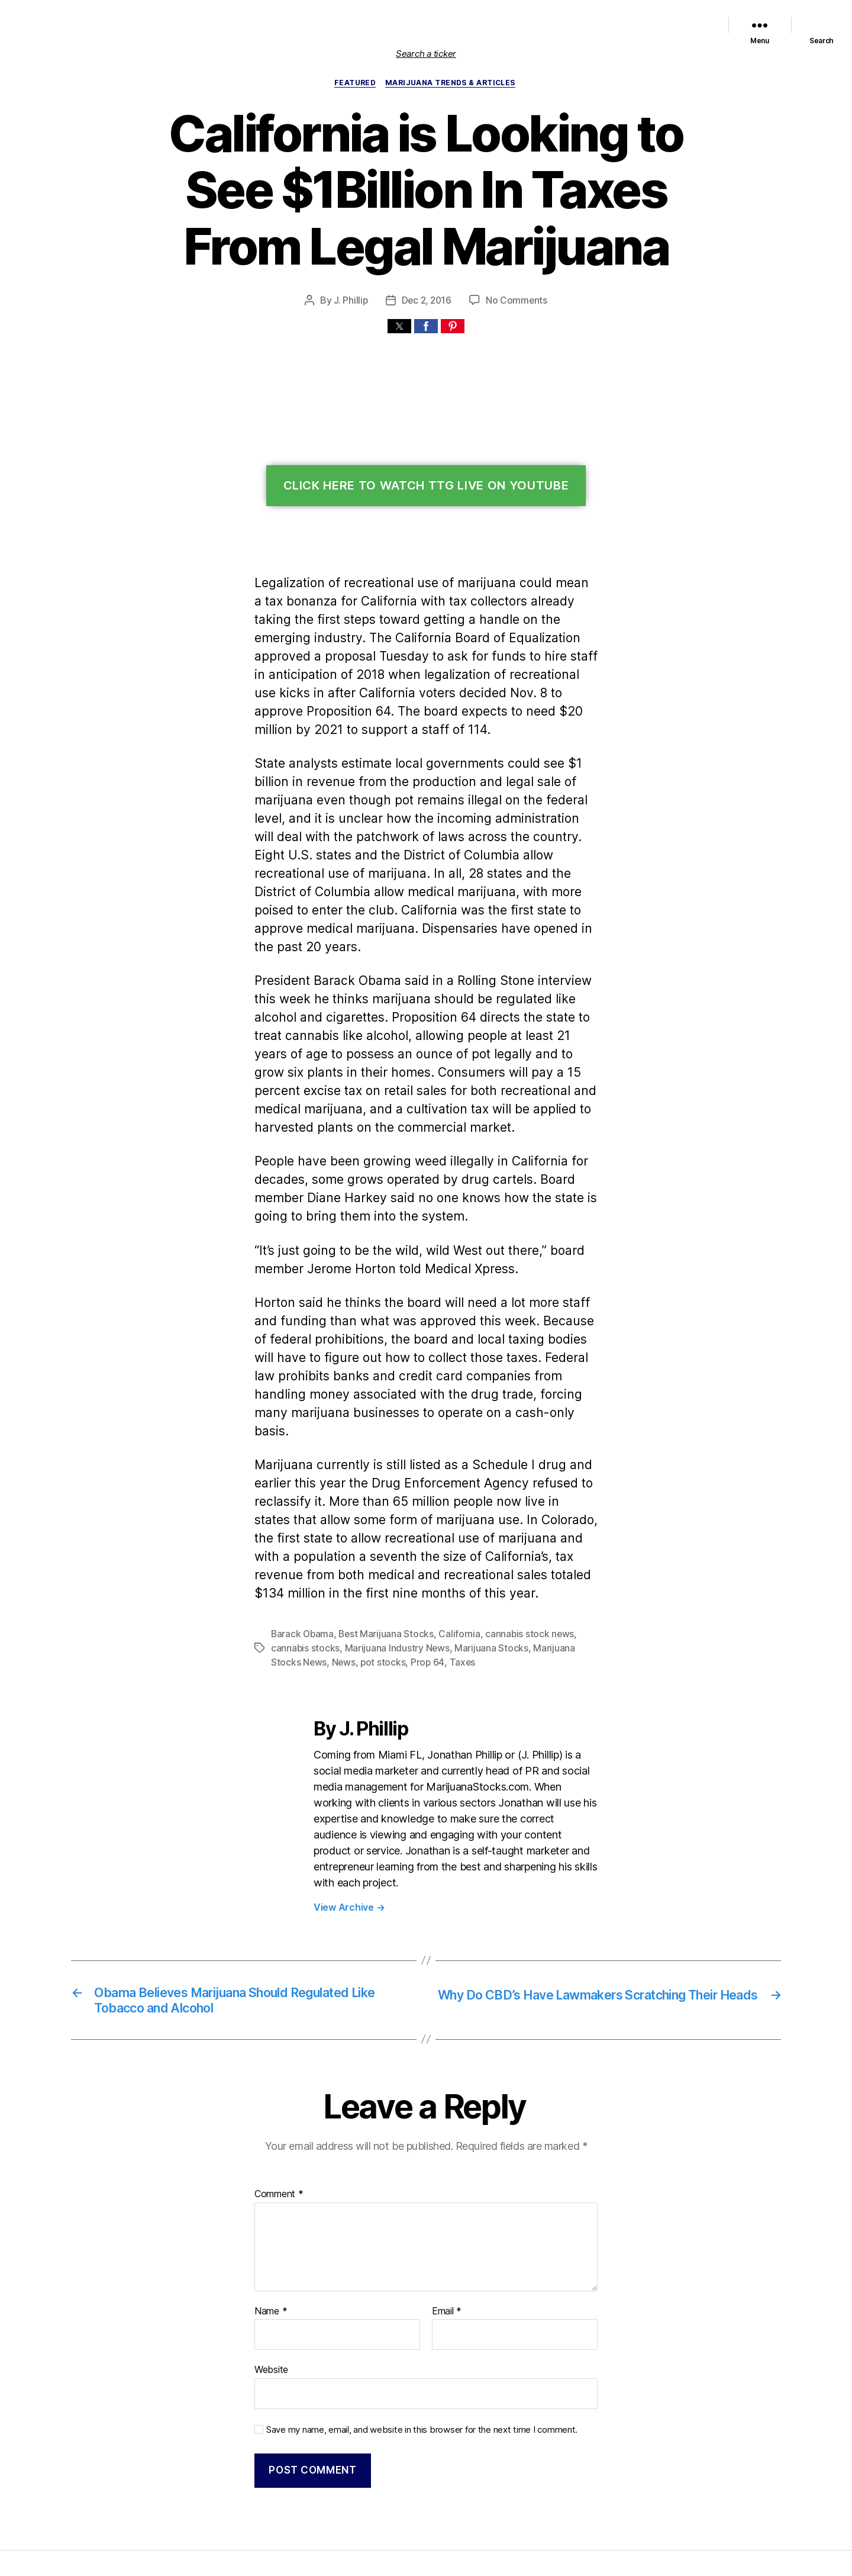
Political (538, 25)
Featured (411, 25)
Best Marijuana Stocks (382, 1580)
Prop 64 (389, 1608)
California (452, 1580)
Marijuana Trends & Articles (451, 83)
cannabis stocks (303, 1594)
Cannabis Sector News (666, 25)
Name (269, 2242)
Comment (277, 2125)
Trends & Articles (589, 25)
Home (275, 25)
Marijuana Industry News (391, 1594)
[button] (399, 327)
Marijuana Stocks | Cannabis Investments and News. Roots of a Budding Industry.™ (313, 2513)
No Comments (515, 301)
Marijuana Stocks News (476, 25)
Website (271, 2300)
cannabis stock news (518, 1580)
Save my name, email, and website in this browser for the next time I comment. (415, 2358)
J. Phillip (352, 301)
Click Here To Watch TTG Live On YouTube (426, 487)
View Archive (348, 1836)
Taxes (422, 1608)
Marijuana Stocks (481, 1594)
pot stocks (347, 1608)
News (310, 1608)
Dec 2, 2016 (427, 301)
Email (446, 2242)
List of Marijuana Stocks (335, 25)
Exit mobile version (425, 2561)
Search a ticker (426, 54)
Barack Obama (301, 1580)
